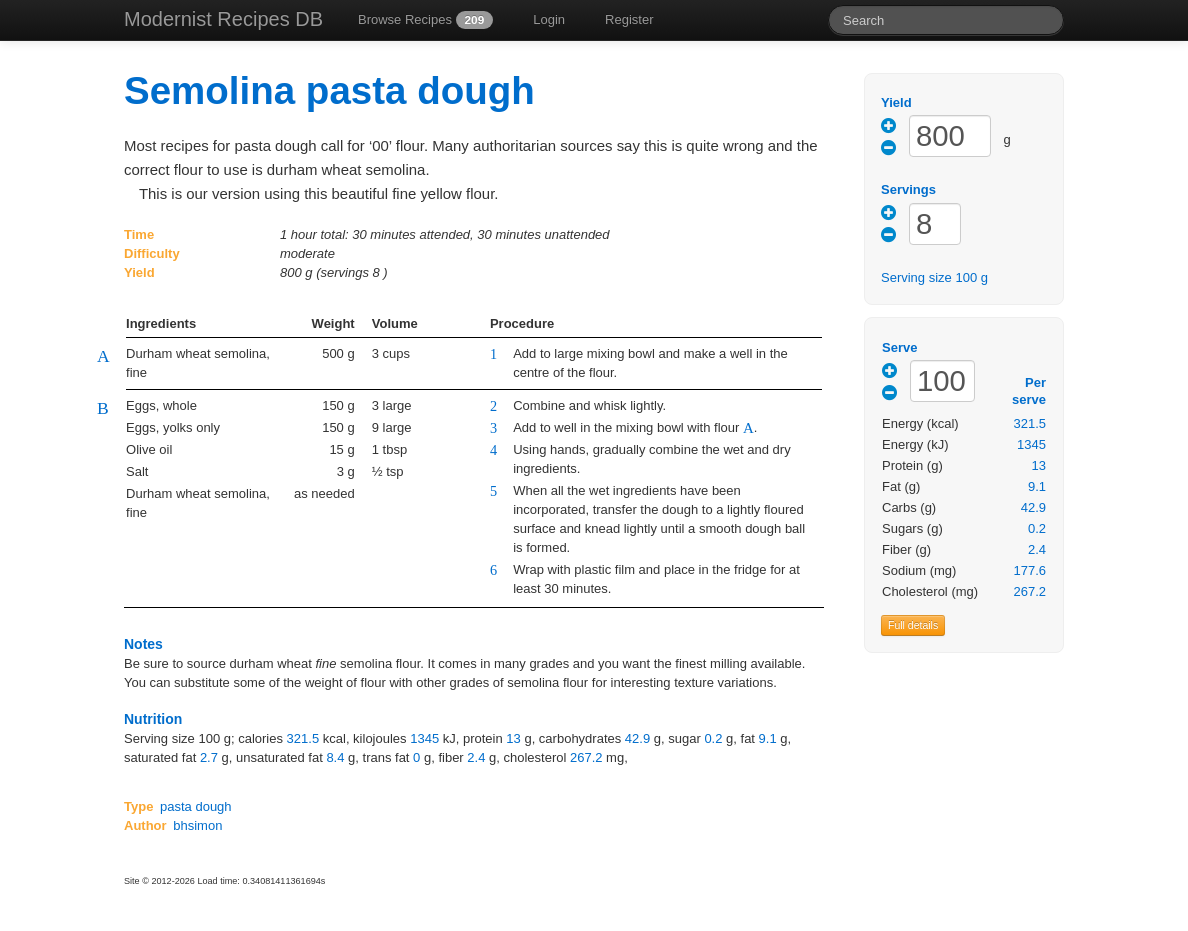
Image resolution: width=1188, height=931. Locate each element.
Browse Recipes (425, 20)
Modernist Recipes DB (223, 19)
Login (549, 19)
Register (629, 19)
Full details (913, 625)
